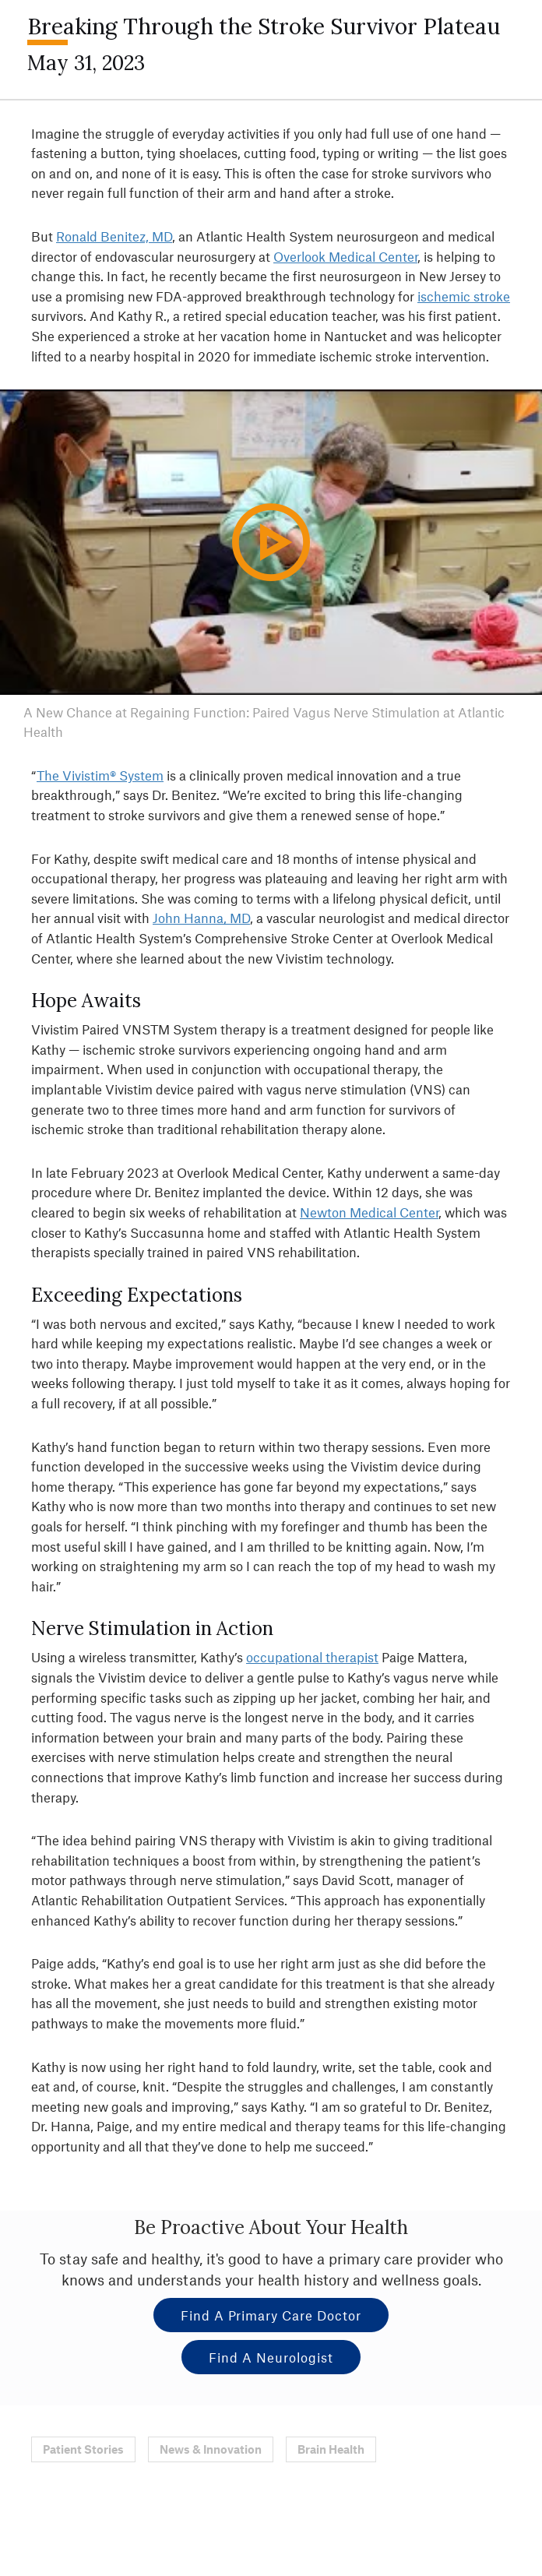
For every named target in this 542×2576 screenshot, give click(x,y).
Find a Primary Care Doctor (271, 2315)
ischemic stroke (463, 296)
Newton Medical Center (369, 1212)
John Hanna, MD (201, 917)
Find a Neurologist (271, 2357)
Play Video (282, 572)
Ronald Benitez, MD (114, 236)
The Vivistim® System (100, 775)
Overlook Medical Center (345, 256)
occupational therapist (312, 1657)
